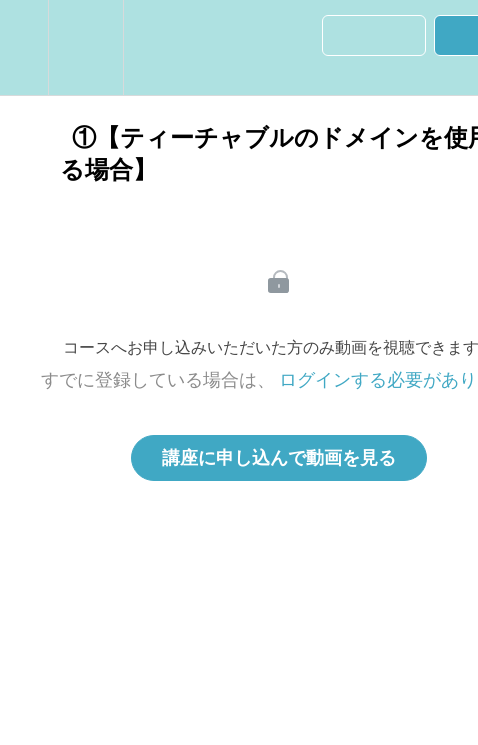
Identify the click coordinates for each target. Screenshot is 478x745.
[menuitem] (85, 47)
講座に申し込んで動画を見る (279, 458)
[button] (24, 47)
